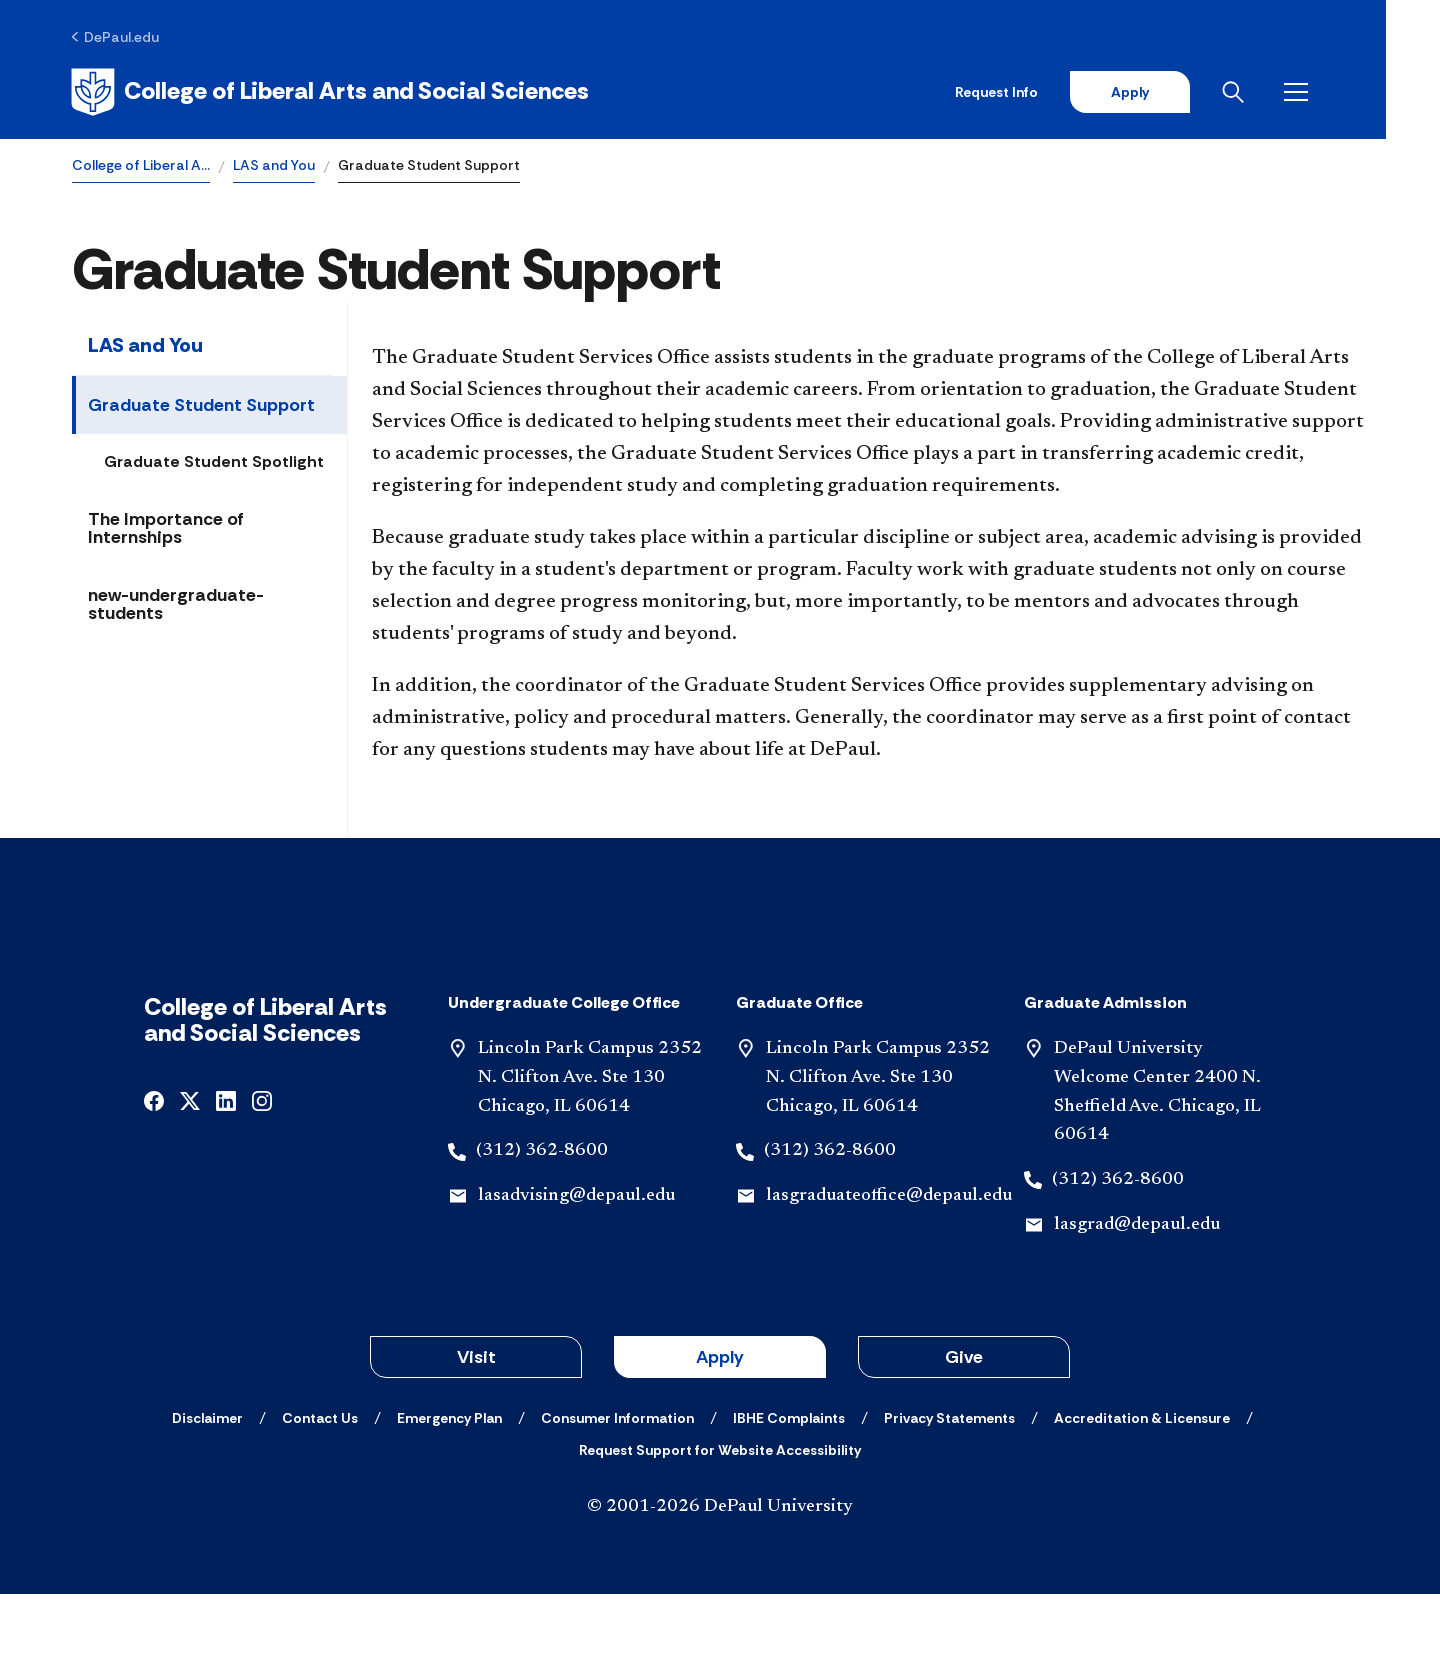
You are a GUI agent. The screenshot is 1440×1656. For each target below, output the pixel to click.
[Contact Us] (320, 1480)
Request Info (1048, 92)
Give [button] (964, 1419)
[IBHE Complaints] (789, 1480)
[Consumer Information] (617, 1480)
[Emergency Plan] (449, 1480)
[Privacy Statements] (949, 1480)
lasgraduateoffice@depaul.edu (889, 1259)
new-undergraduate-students (176, 605)
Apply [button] (720, 1419)
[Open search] (1289, 92)
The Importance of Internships (166, 529)
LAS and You (274, 166)
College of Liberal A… (141, 166)
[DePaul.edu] (116, 37)
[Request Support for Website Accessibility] (720, 1512)
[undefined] (154, 1162)
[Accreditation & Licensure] (1142, 1480)
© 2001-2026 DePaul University (720, 1569)
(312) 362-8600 (542, 1214)
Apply (1182, 92)
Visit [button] (476, 1419)
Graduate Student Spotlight (214, 462)
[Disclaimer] (207, 1480)
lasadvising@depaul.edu (576, 1259)
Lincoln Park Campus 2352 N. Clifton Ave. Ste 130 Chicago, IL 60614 (590, 1141)
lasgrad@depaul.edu (1137, 1288)
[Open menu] (1352, 92)
